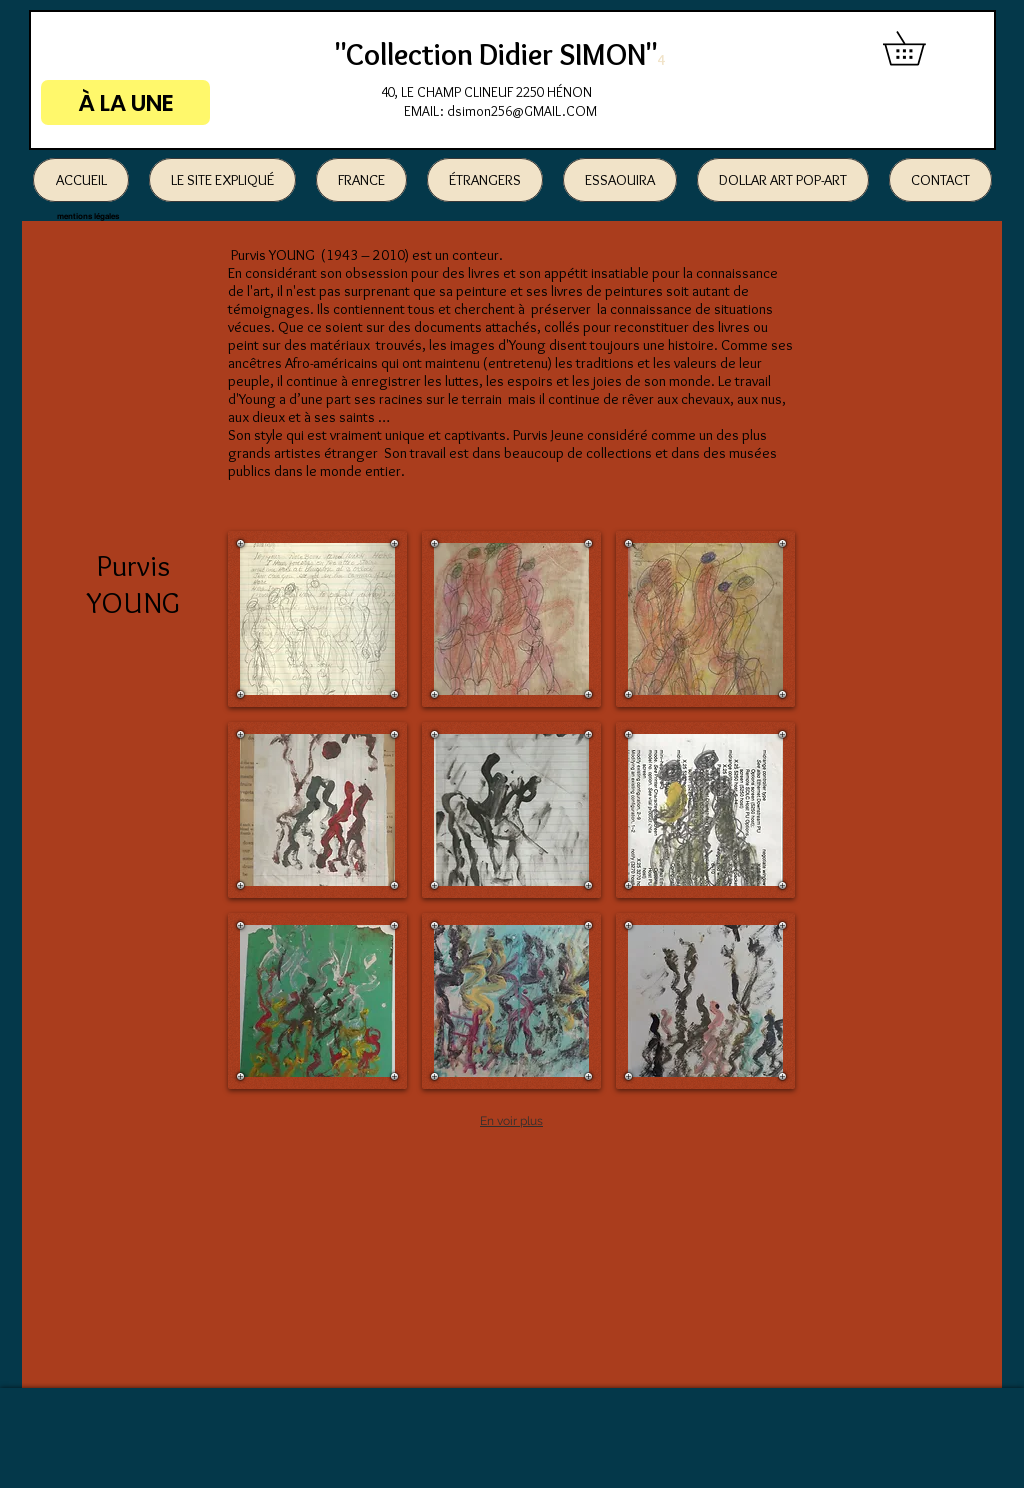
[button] (920, 48)
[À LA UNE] (125, 102)
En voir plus (511, 1121)
